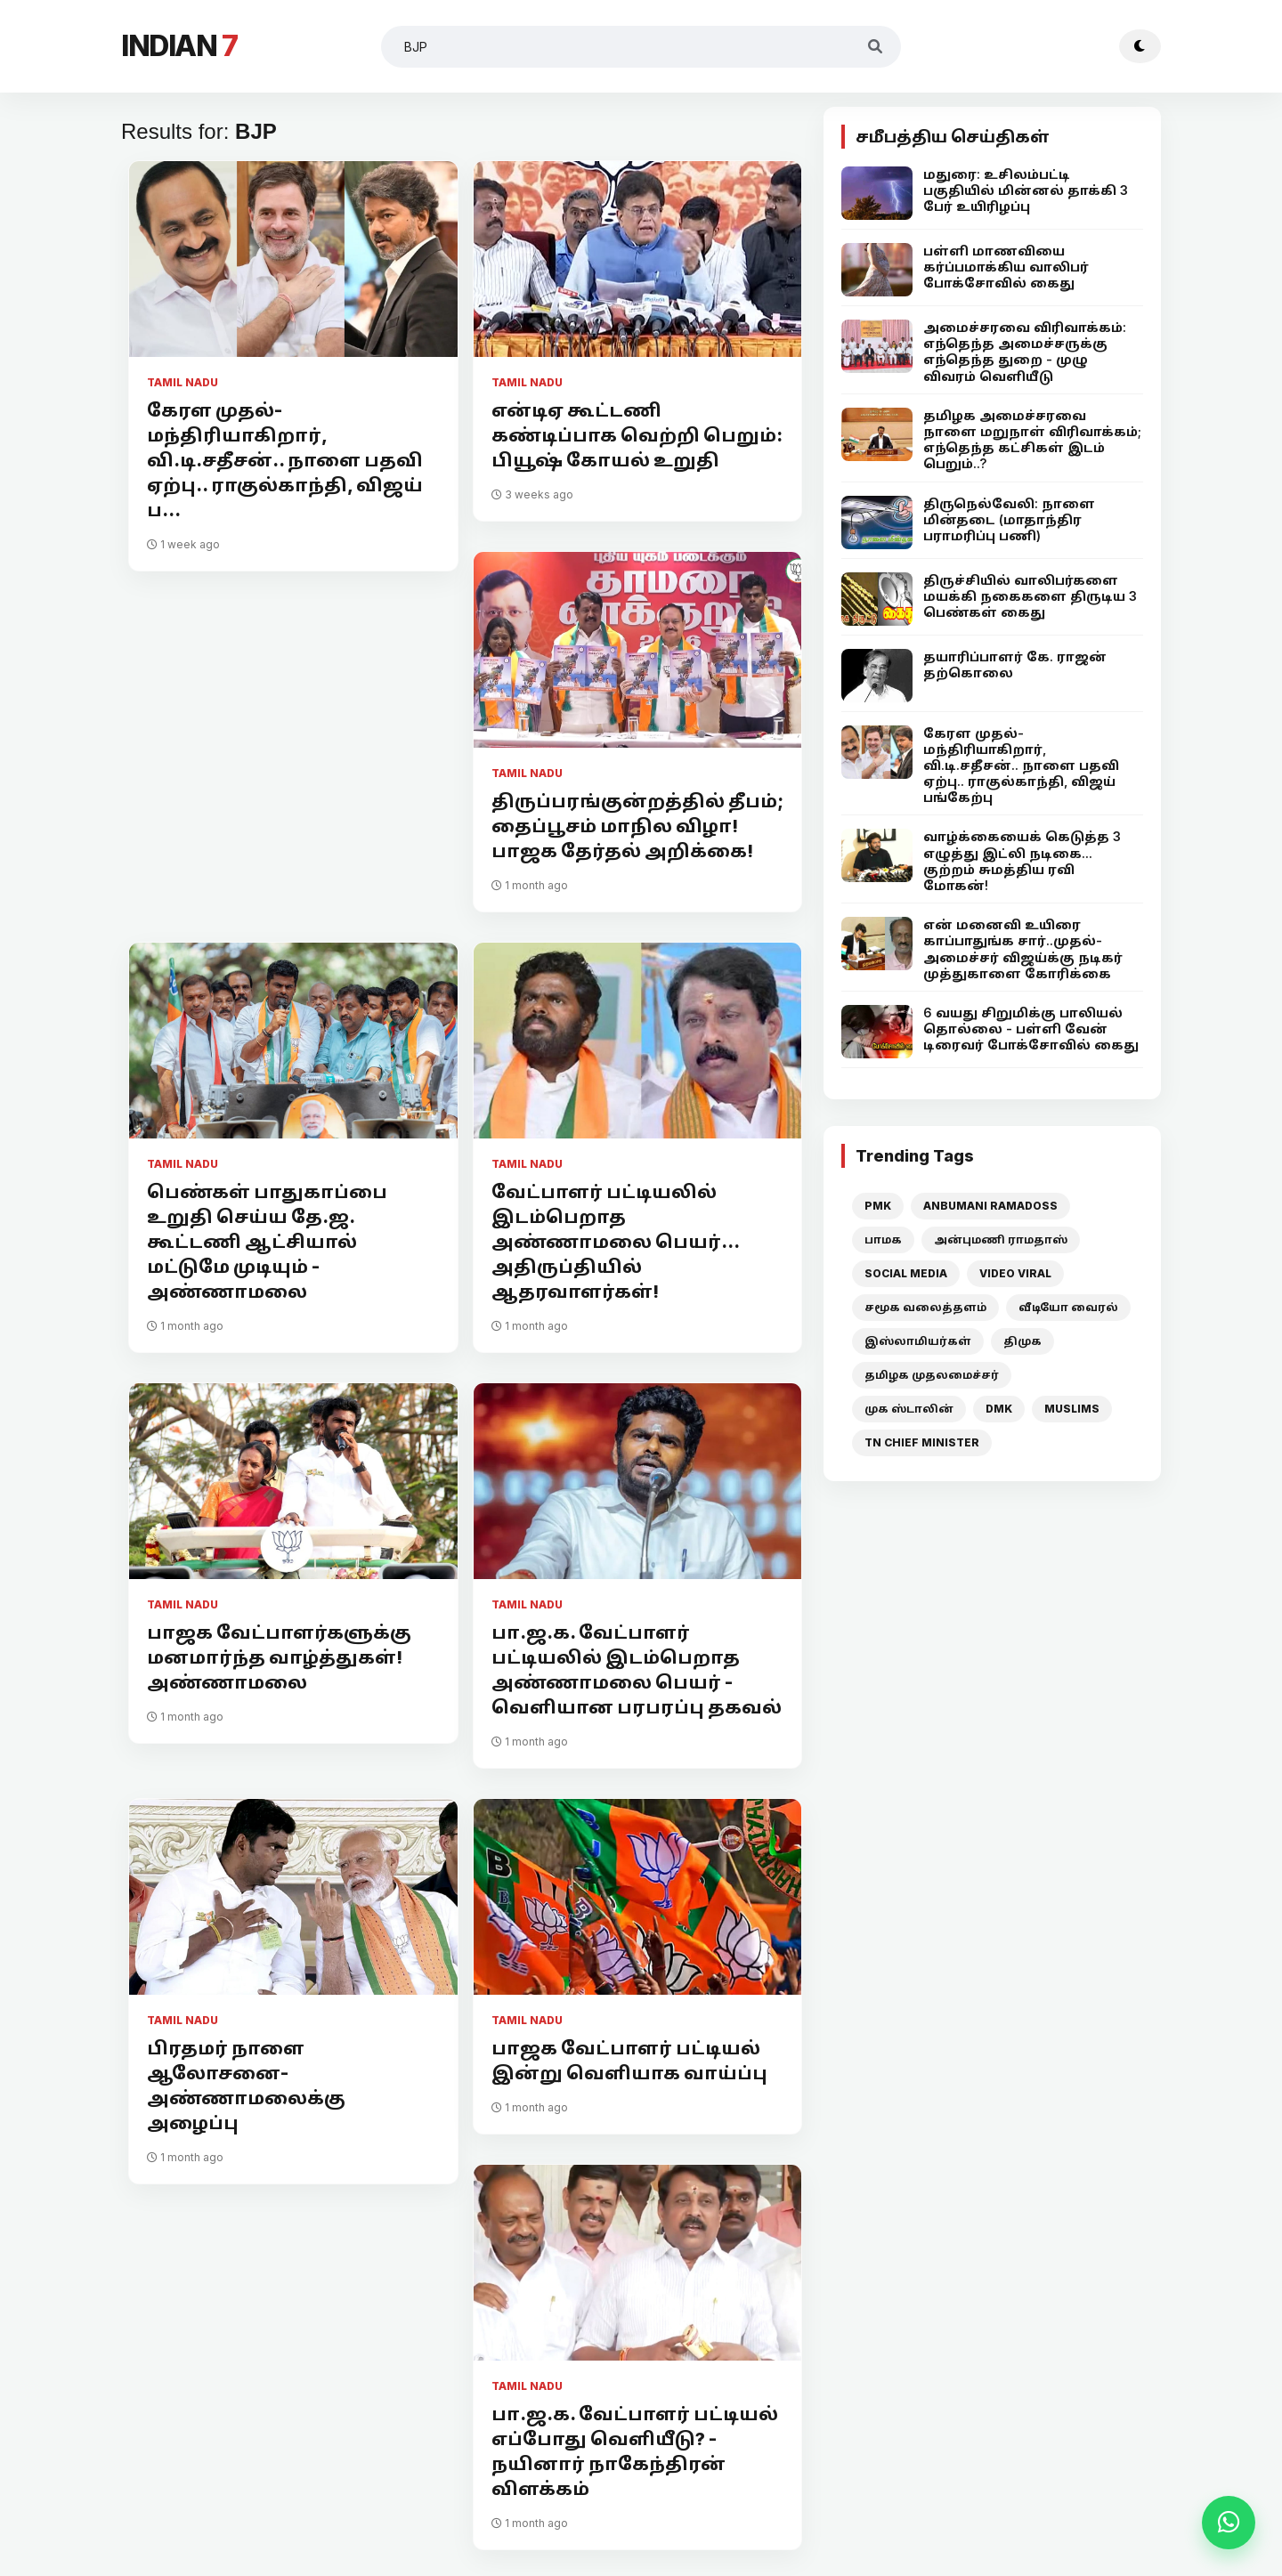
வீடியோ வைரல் (1068, 1307)
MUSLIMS (1071, 1408)
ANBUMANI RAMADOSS (990, 1205)
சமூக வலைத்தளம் (925, 1307)
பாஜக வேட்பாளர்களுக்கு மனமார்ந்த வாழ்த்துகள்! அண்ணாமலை (279, 1657)
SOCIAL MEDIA (905, 1273)
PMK (877, 1205)
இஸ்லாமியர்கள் (917, 1341)
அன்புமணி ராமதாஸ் (1000, 1239)
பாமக (883, 1239)
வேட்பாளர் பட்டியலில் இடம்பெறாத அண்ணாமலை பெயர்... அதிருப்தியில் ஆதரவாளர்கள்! (615, 1241)
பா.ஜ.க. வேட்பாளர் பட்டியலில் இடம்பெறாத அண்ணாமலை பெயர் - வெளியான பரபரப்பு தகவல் (636, 1670)
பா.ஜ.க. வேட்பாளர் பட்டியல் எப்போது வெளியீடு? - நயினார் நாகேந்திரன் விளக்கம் (634, 2451)
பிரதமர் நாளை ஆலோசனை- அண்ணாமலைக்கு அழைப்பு (246, 2085)
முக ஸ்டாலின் (908, 1408)
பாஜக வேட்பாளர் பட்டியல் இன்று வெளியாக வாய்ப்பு (629, 2060)
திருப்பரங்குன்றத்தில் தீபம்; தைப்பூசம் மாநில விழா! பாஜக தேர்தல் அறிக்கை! (637, 826)
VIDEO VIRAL (1015, 1273)
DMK (999, 1408)
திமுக (1022, 1341)
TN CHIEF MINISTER (921, 1442)
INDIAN (179, 45)
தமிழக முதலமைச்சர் (931, 1374)
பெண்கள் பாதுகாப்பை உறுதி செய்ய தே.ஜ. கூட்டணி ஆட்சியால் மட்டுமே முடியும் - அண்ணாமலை (267, 1241)
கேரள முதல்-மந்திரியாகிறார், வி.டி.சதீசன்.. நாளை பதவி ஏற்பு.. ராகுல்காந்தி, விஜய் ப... (285, 460)
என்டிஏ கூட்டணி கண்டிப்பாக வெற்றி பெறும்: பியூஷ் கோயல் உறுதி (637, 435)
